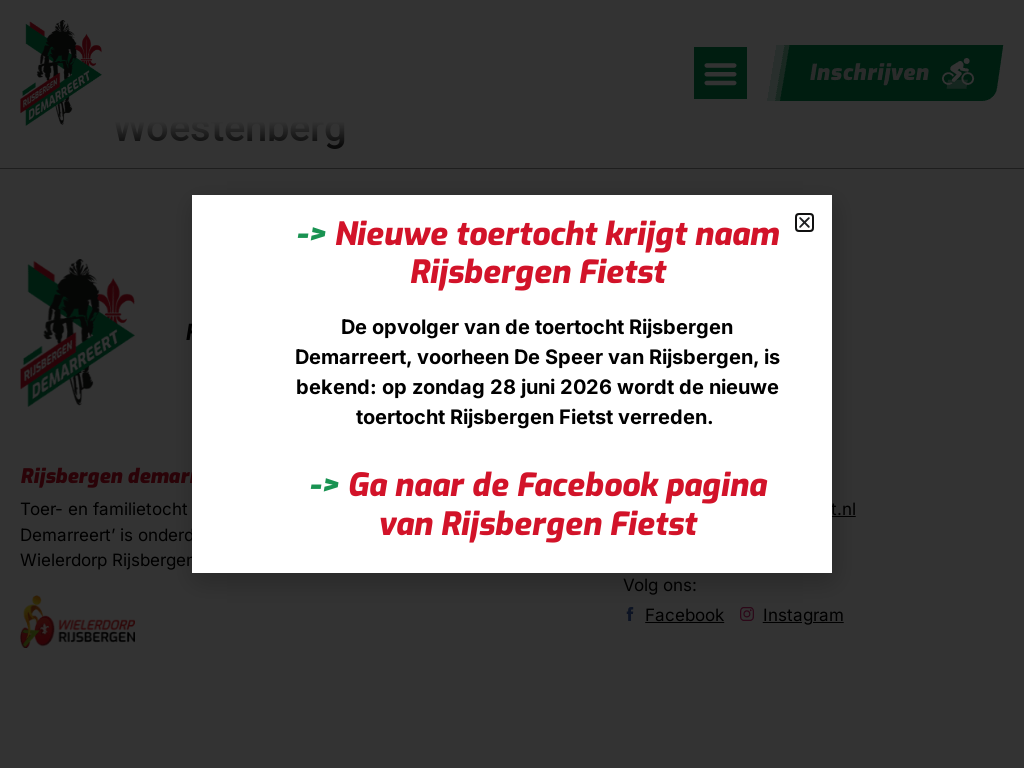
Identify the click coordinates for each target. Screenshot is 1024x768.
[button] (804, 222)
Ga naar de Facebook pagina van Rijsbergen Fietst (537, 504)
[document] (512, 384)
